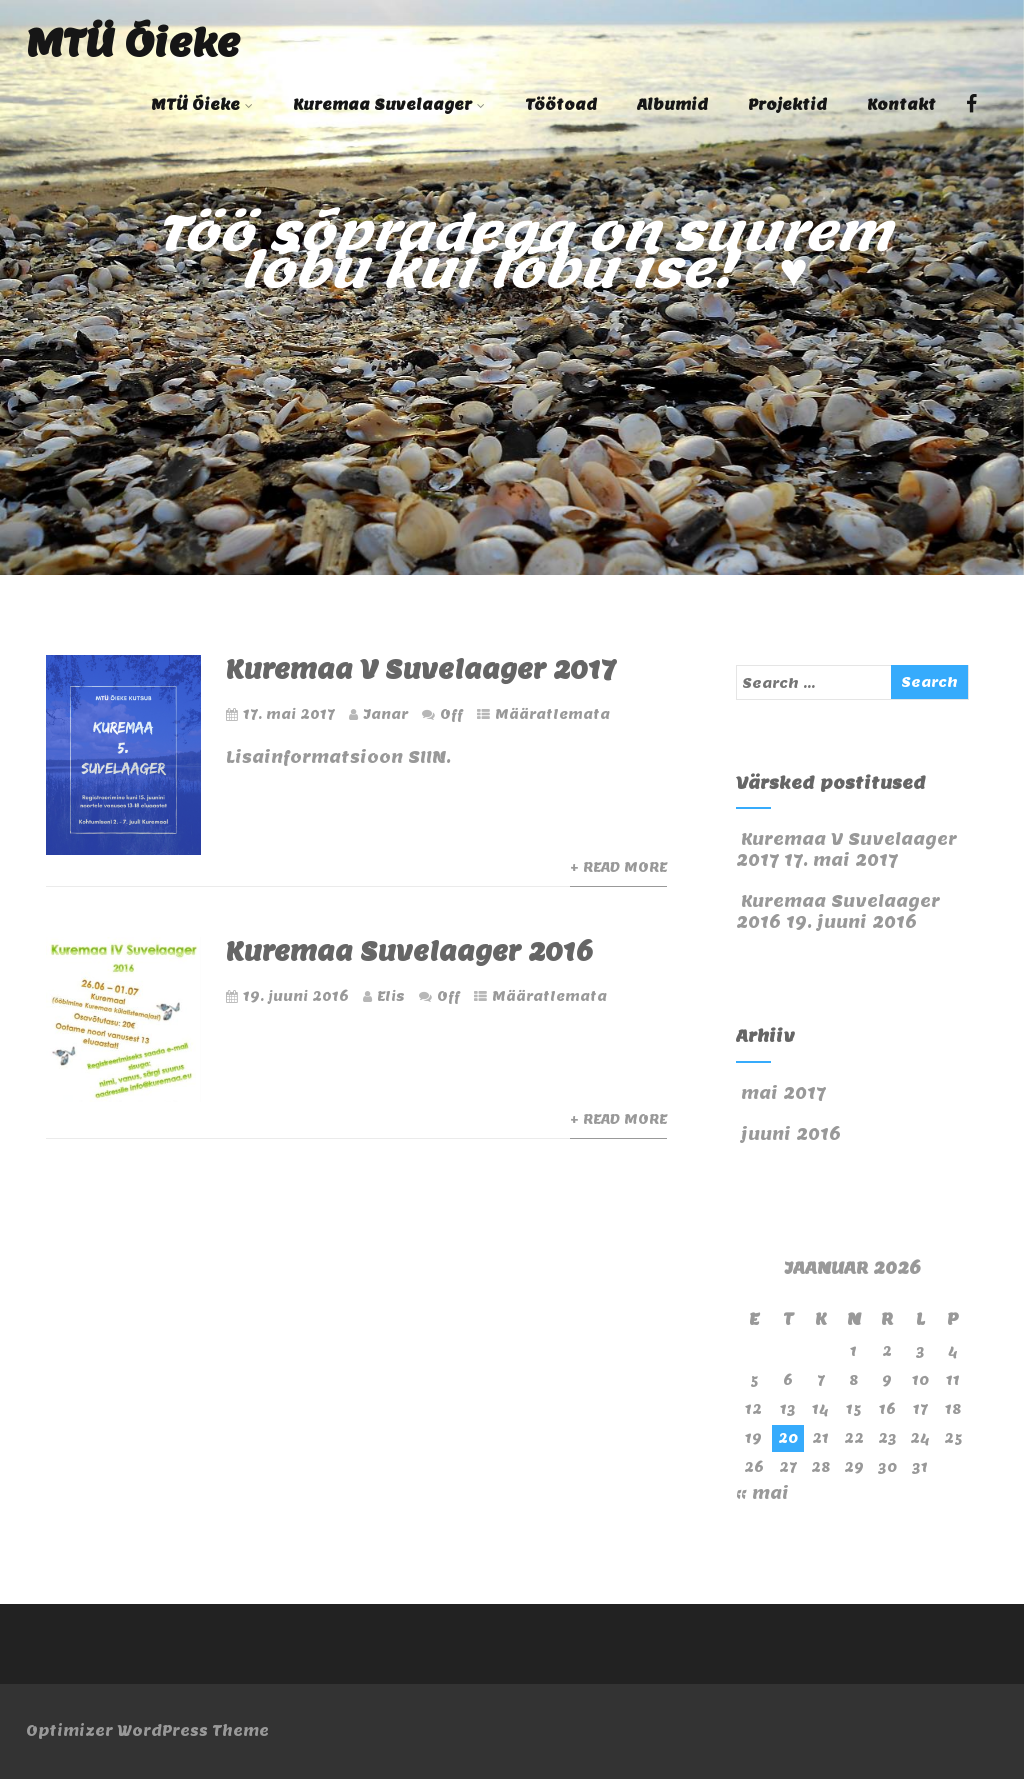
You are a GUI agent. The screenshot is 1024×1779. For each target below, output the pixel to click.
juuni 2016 (791, 1134)
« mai (762, 1493)
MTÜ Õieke (133, 42)
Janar (385, 714)
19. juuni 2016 (296, 996)
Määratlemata (552, 714)
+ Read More (618, 867)
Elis (391, 996)
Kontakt (901, 105)
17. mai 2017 (289, 714)
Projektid (787, 105)
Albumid (672, 105)
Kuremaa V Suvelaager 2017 (421, 669)
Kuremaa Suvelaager (389, 105)
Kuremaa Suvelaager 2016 (409, 951)
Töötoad (561, 105)
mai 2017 (783, 1093)
